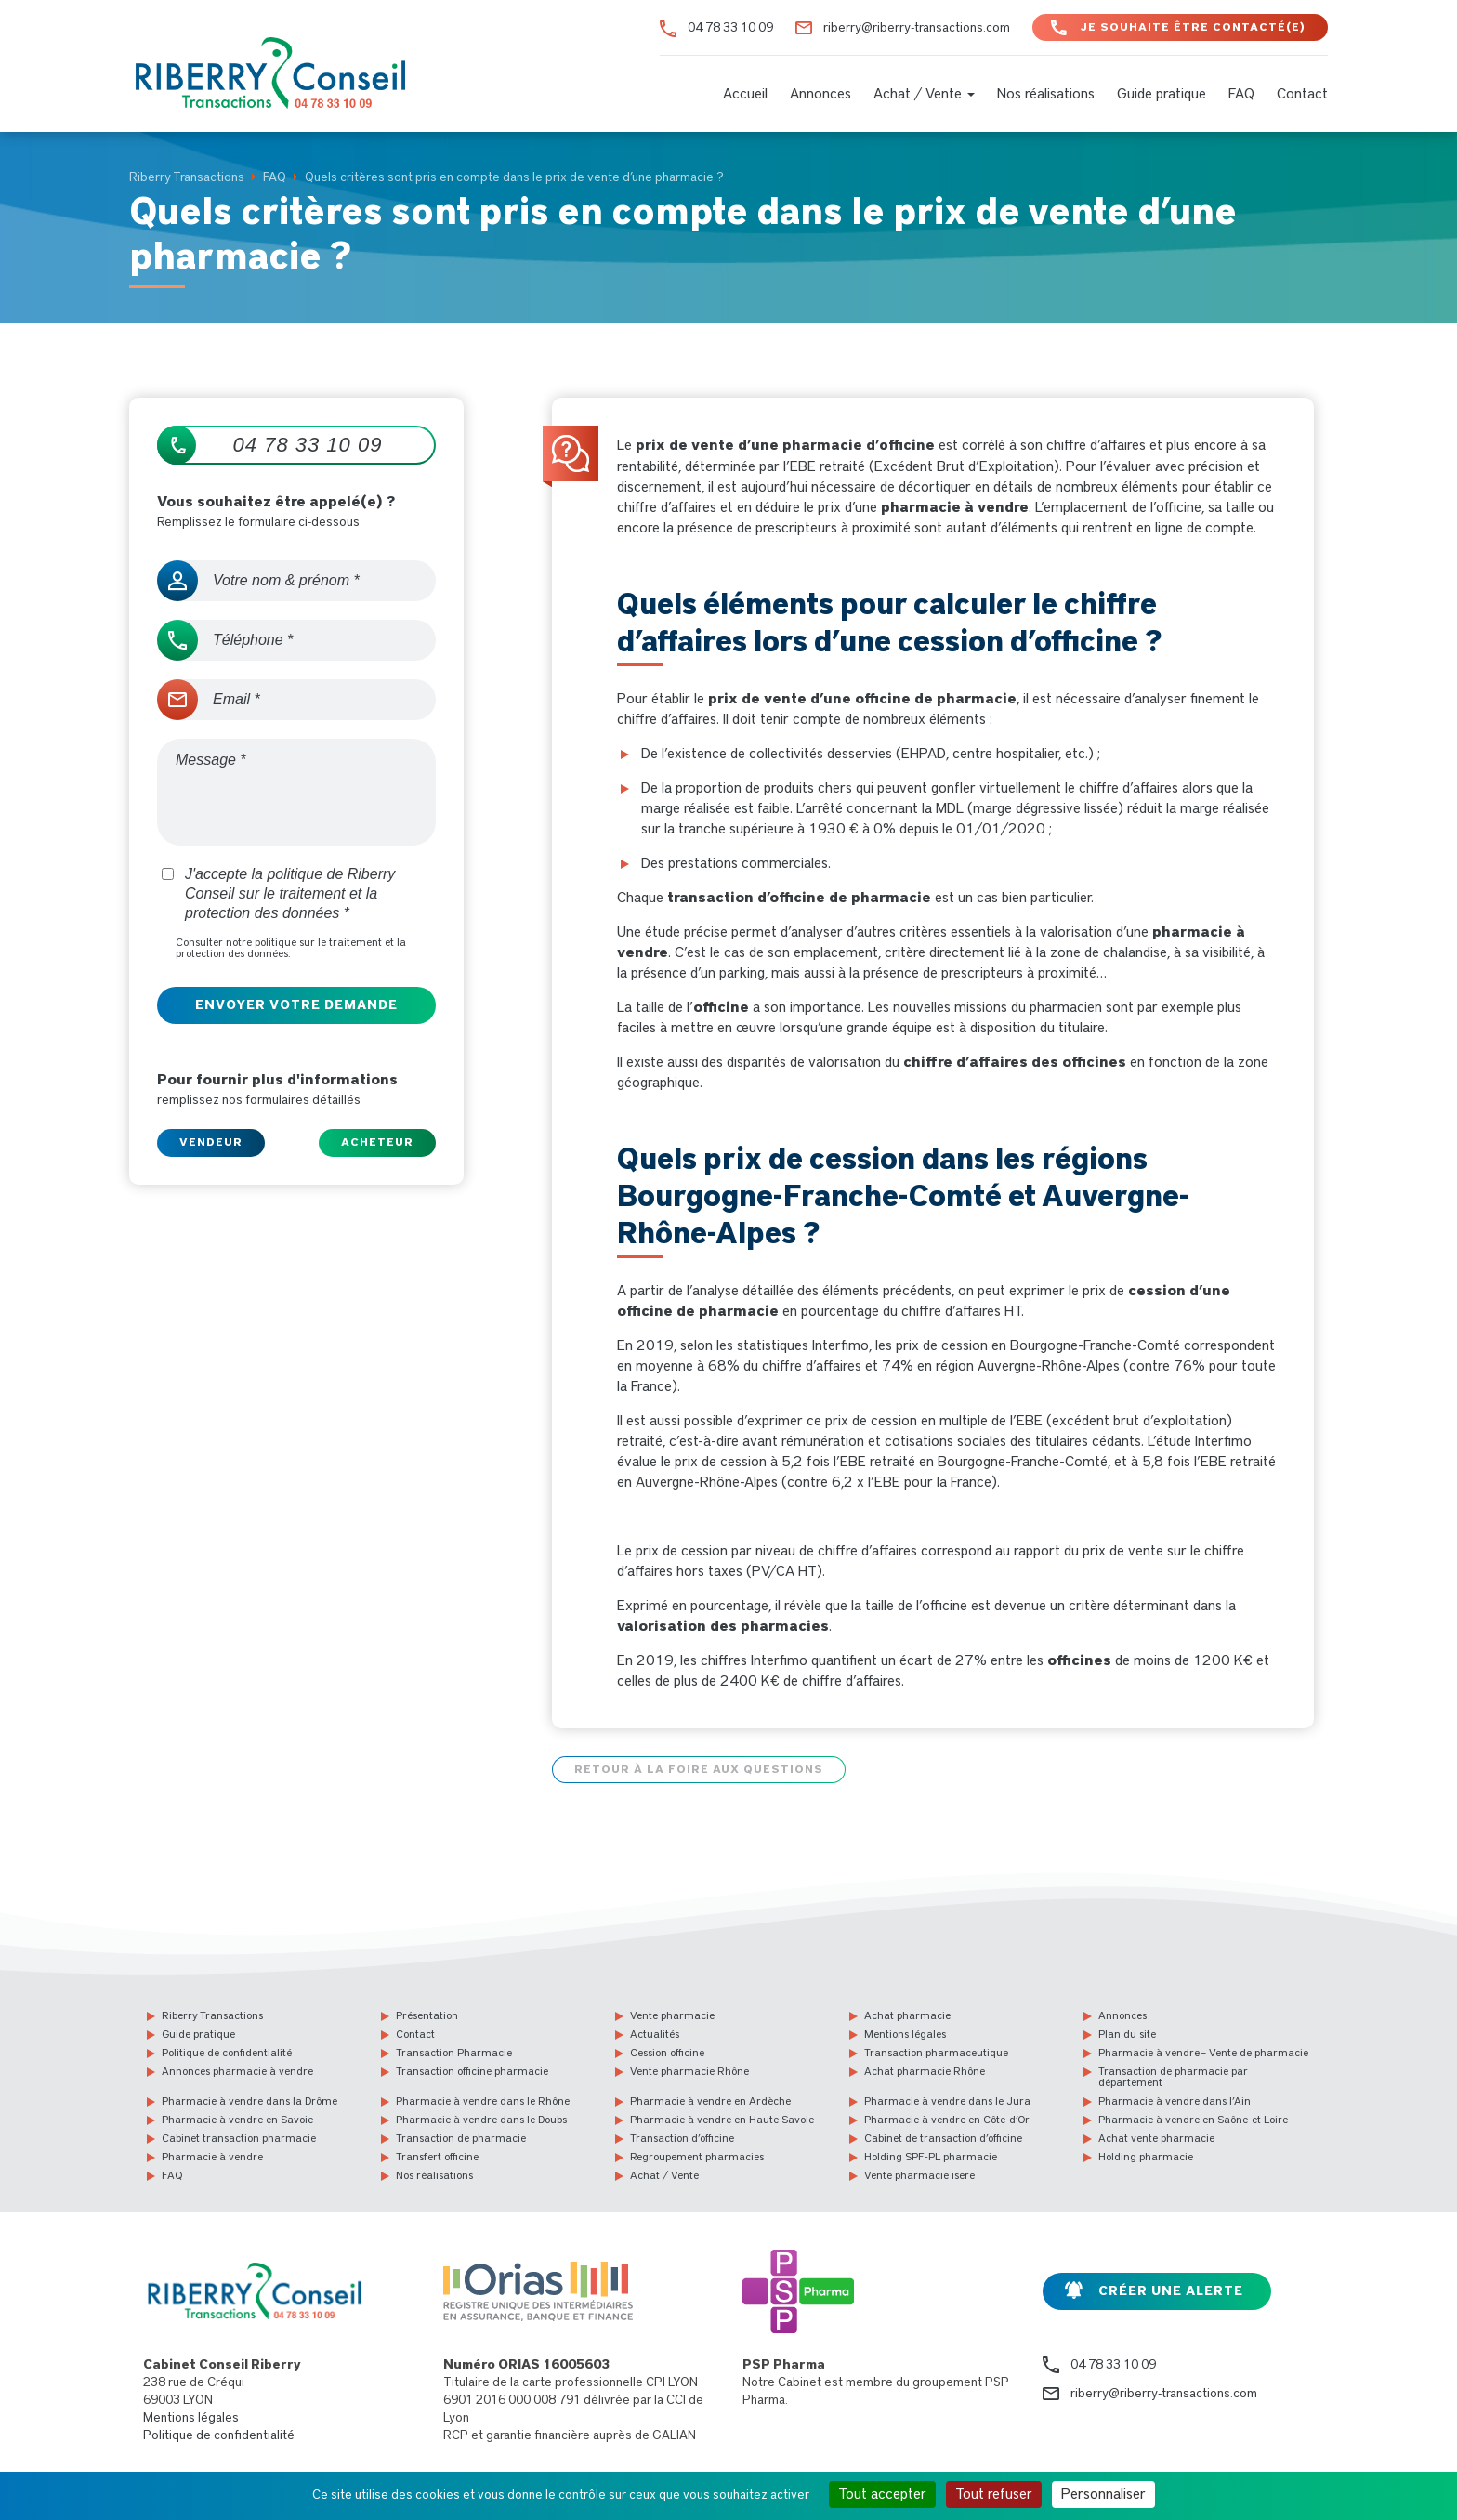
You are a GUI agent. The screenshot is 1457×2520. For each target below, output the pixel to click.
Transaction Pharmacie (454, 2051)
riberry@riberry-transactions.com (916, 27)
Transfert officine (437, 2155)
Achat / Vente (924, 93)
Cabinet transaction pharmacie (239, 2137)
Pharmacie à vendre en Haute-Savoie (722, 2118)
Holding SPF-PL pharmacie (930, 2155)
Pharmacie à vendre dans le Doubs (481, 2118)
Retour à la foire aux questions (698, 1768)
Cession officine (667, 2051)
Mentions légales (905, 2033)
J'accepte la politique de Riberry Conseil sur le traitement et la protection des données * (278, 893)
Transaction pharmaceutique (936, 2051)
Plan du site (1127, 2033)
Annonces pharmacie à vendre (237, 2070)
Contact (1302, 93)
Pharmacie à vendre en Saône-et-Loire (1193, 2118)
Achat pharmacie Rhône (924, 2070)
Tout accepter (882, 2494)
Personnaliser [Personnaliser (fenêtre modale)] (1103, 2494)
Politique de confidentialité (227, 2051)
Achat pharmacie (907, 2014)
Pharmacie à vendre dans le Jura (947, 2100)
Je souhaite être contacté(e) (1193, 27)
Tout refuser (993, 2494)
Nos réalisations (1046, 93)
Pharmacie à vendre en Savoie (237, 2118)
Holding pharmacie (1145, 2155)
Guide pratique (1161, 93)
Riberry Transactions (212, 2014)
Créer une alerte (1170, 2290)
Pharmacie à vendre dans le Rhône (483, 2100)
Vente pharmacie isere (919, 2174)
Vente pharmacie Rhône (689, 2070)
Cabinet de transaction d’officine (943, 2137)
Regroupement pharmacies (697, 2155)
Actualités (654, 2033)
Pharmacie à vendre (212, 2155)
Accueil (745, 93)
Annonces (820, 93)
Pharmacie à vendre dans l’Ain (1174, 2100)
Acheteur (377, 1142)
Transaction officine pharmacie (472, 2070)
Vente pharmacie (672, 2014)
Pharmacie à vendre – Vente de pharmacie (1203, 2051)
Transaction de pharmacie (461, 2137)
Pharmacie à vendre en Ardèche (710, 2100)
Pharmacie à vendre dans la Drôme (249, 2100)
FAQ (1241, 93)
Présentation (427, 2014)
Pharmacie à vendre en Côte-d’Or (947, 2118)
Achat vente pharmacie (1156, 2137)
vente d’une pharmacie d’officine (812, 445)
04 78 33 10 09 (730, 27)
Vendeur (211, 1142)
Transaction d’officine (682, 2137)
